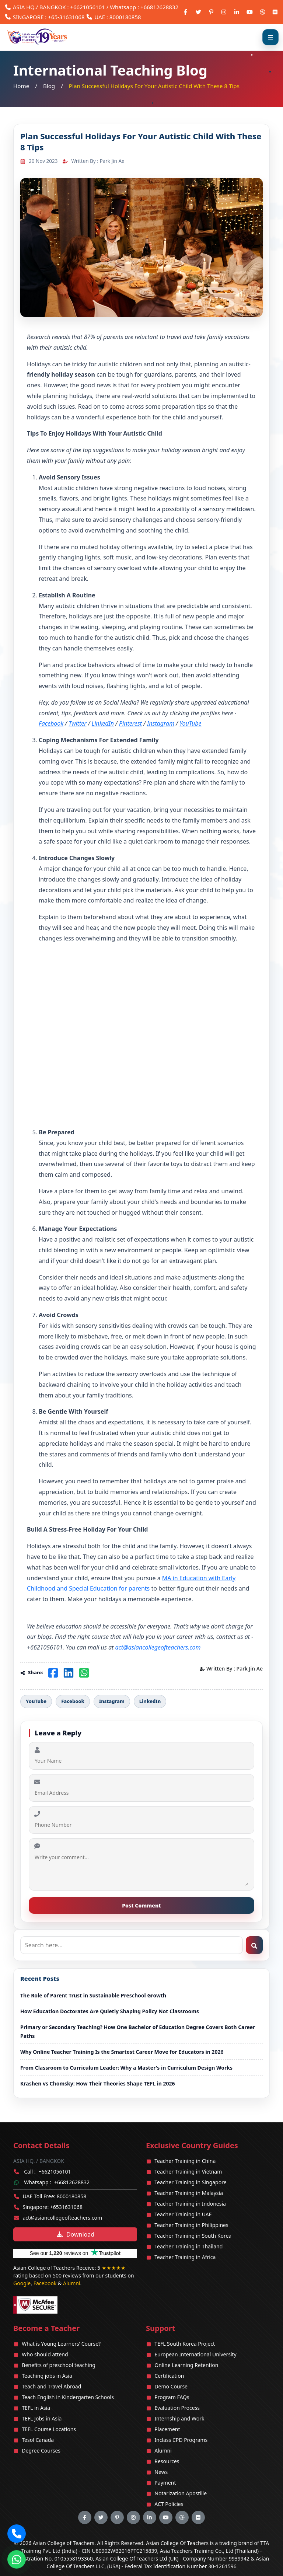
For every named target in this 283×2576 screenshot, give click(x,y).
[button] (16, 2533)
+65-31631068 (66, 17)
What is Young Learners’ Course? (61, 2343)
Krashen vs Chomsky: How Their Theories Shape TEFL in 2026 (97, 2083)
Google (22, 2283)
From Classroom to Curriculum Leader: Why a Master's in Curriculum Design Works (126, 2067)
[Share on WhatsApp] (84, 1672)
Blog (49, 86)
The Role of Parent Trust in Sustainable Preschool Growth (93, 1995)
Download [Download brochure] (75, 2234)
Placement (167, 2429)
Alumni (71, 2283)
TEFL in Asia (36, 2407)
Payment (165, 2482)
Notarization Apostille (180, 2493)
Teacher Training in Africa (185, 2257)
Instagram (160, 723)
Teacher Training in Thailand (188, 2246)
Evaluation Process (177, 2407)
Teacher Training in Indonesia (190, 2203)
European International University (195, 2354)
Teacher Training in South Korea (192, 2235)
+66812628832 (72, 2182)
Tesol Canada (38, 2439)
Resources (166, 2461)
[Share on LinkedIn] (68, 1672)
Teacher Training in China (185, 2160)
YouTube (190, 723)
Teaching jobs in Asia (47, 2375)
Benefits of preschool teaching (58, 2365)
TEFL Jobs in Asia (42, 2418)
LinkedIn (103, 723)
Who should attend (45, 2354)
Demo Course (171, 2386)
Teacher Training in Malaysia (188, 2192)
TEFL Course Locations (49, 2429)
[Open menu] (270, 37)
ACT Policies (168, 2503)
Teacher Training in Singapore (190, 2182)
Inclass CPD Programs (180, 2439)
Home (21, 86)
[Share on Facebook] (53, 1672)
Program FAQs (171, 2397)
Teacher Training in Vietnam (188, 2171)
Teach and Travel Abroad (51, 2386)
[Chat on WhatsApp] (16, 2557)
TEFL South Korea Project (184, 2343)
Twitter (77, 723)
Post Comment (141, 1905)
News (161, 2471)
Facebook (51, 723)
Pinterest (130, 723)
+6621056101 (87, 7)
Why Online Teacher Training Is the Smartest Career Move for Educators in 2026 (121, 2051)
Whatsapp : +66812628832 (144, 7)
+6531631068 (66, 2206)
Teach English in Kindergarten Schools (68, 2397)
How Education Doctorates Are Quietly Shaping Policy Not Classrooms (109, 2011)
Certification (169, 2375)
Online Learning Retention (186, 2365)
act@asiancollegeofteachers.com (62, 2217)
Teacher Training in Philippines (191, 2224)
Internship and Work (179, 2418)
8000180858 (125, 17)
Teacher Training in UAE (183, 2214)
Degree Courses (41, 2450)
